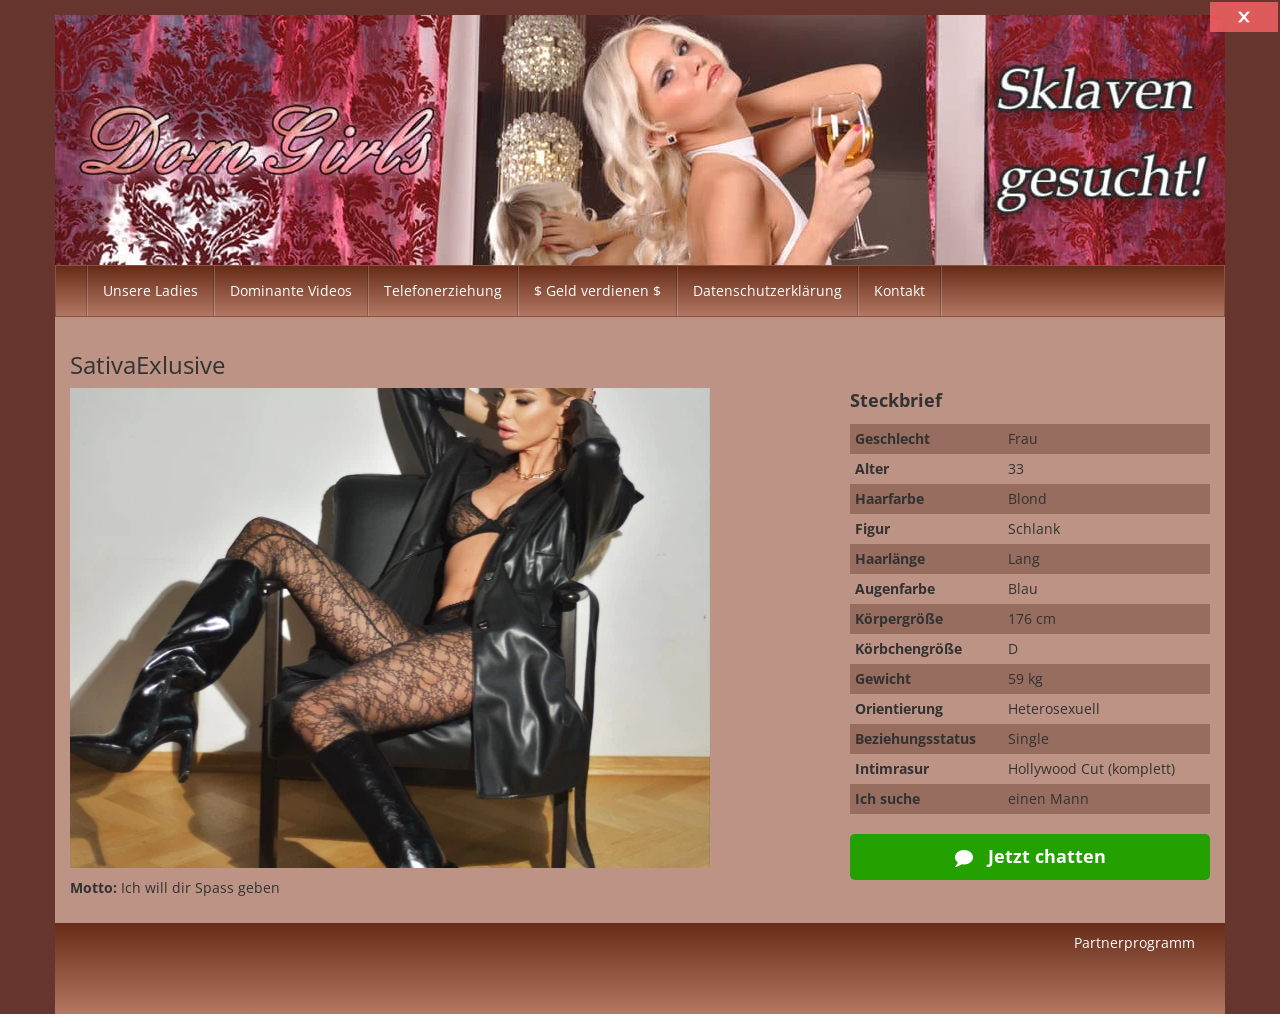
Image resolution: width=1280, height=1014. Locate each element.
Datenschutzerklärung (767, 290)
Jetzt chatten (1030, 856)
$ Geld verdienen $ (597, 290)
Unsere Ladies (150, 290)
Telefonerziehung (443, 290)
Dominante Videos (291, 290)
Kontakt (899, 290)
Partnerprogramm (1134, 942)
